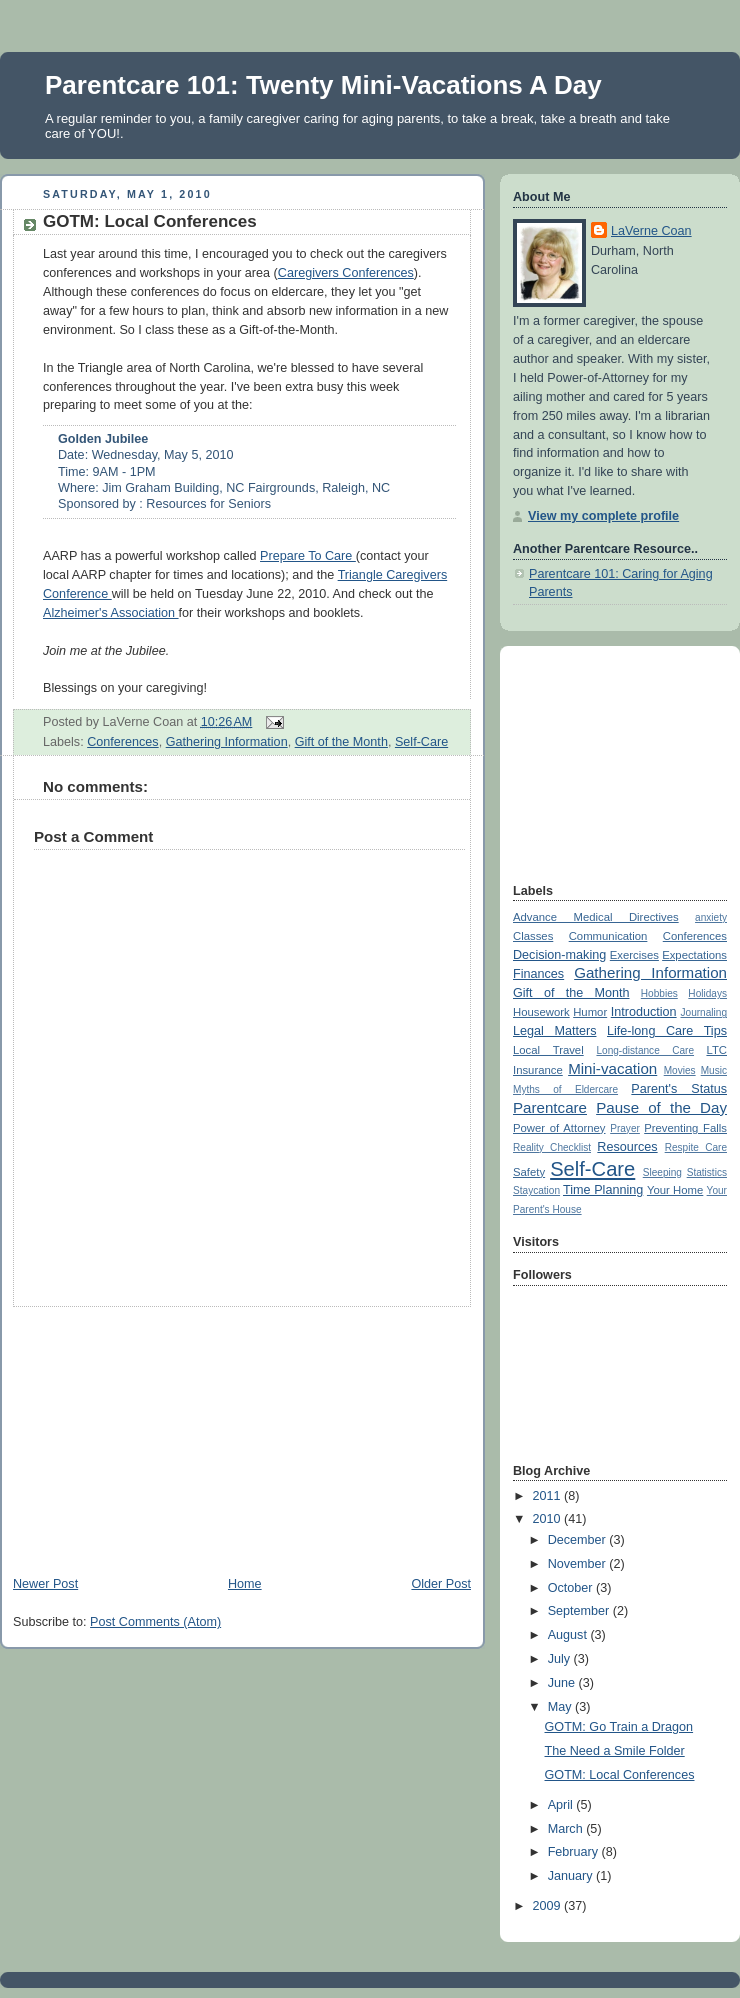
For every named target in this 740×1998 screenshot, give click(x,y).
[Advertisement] (150, 1432)
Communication (608, 936)
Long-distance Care (645, 1050)
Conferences (123, 742)
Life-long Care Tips (667, 1031)
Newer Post (45, 1584)
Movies (680, 1070)
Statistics (707, 1172)
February (575, 1852)
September (580, 1611)
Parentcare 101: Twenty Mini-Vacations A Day (323, 85)
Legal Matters (554, 1031)
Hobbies (659, 993)
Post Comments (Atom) (155, 1622)
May (561, 1707)
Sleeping (662, 1172)
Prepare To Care (308, 556)
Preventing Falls (685, 1128)
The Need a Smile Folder (615, 1751)
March (567, 1829)
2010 (549, 1519)
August (569, 1635)
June (563, 1683)
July (561, 1659)
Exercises (634, 955)
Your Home (675, 1190)
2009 (549, 1906)
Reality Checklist (552, 1147)
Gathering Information (227, 742)
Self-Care (421, 742)
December (579, 1540)
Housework (541, 1012)
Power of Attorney (559, 1128)
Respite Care (696, 1147)
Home (245, 1584)
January (572, 1876)
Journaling (703, 1012)
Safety (529, 1172)
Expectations (694, 955)
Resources (627, 1147)
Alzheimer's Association (111, 613)
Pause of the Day (661, 1107)
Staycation (536, 1190)
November (579, 1564)
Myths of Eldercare (565, 1089)
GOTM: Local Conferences (150, 221)
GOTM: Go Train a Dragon (619, 1727)
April (562, 1805)
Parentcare (550, 1107)
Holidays (707, 993)
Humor (590, 1012)
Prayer (625, 1128)
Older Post (441, 1584)
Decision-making (559, 955)
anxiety (711, 917)
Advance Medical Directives (596, 917)
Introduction (644, 1012)
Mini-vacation (612, 1068)
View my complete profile (603, 516)
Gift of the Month (341, 742)
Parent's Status (679, 1089)
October (572, 1588)
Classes (533, 936)
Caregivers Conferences (346, 273)
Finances (538, 974)
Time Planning (603, 1190)
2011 (549, 1496)
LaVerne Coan (651, 231)
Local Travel (548, 1050)
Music (714, 1070)
